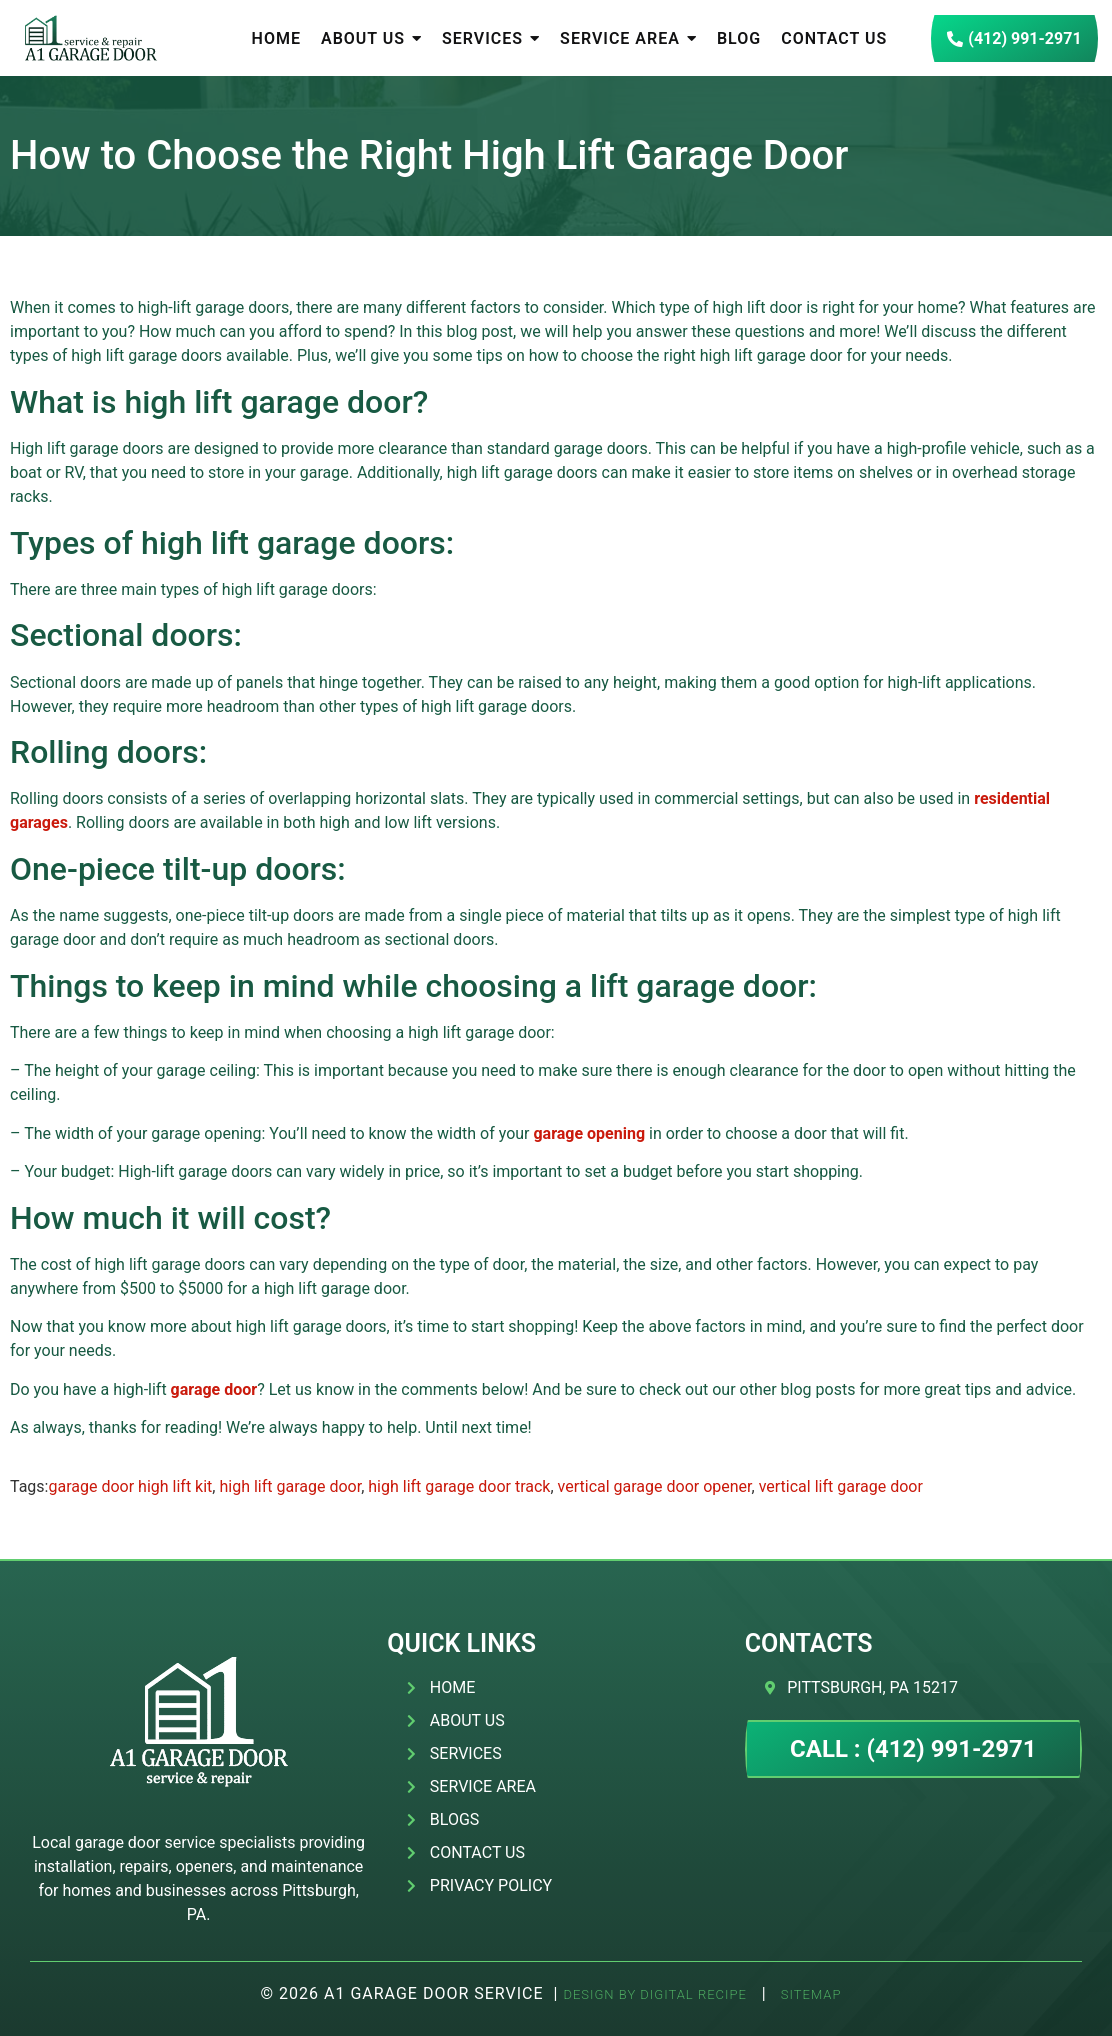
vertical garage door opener (655, 1486)
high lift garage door (290, 1486)
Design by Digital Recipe (654, 1994)
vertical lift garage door (841, 1486)
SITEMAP (809, 1994)
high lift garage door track (459, 1486)
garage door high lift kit (130, 1486)
